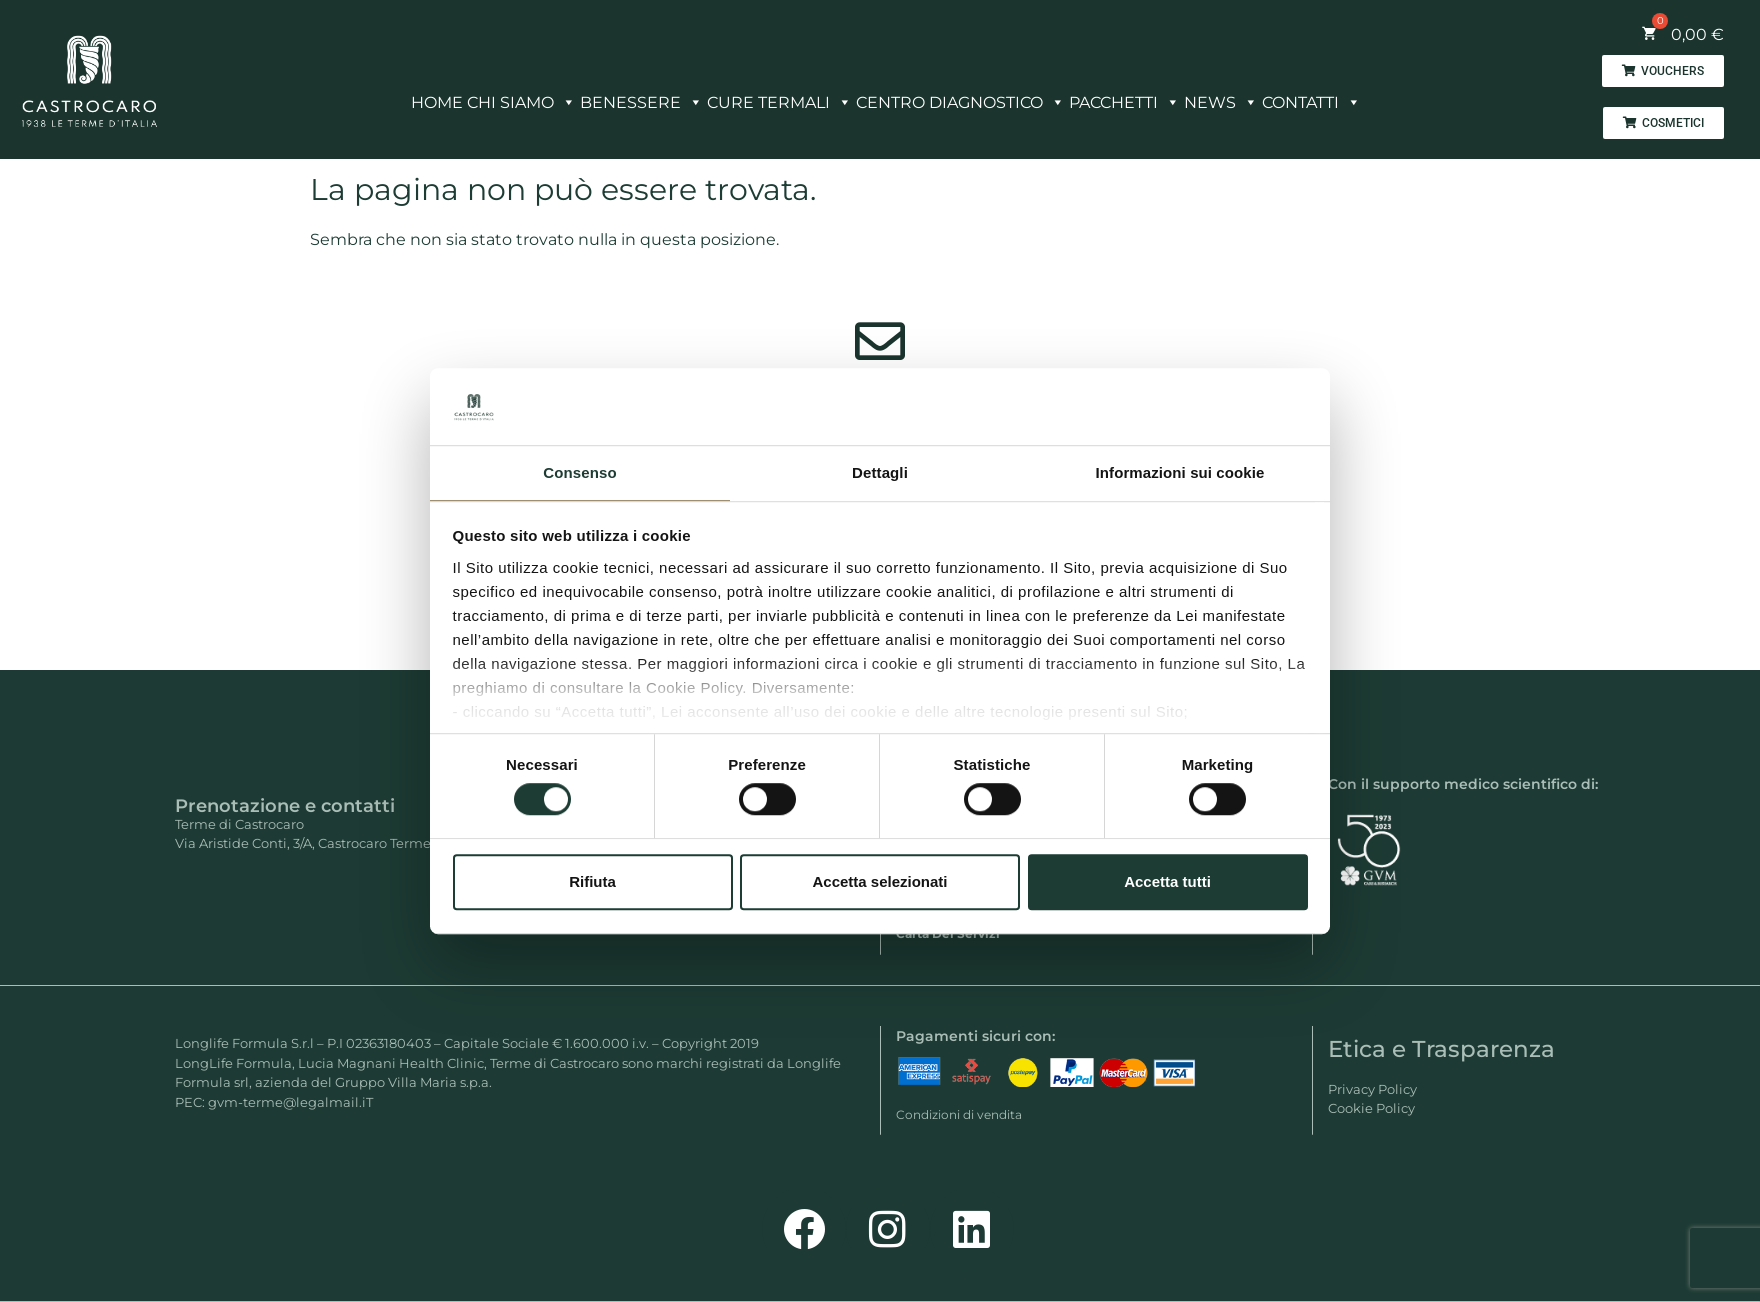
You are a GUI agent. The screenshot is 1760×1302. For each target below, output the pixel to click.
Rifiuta (592, 881)
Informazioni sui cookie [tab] (1180, 472)
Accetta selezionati (879, 881)
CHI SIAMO (521, 97)
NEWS (1221, 97)
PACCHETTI (1124, 97)
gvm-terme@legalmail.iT (290, 1102)
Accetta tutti (1167, 881)
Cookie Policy (1371, 1108)
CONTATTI (1311, 97)
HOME (437, 102)
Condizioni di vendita (959, 1114)
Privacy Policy (1372, 1089)
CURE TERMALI (779, 97)
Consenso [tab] (579, 472)
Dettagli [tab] (880, 472)
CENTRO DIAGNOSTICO (960, 97)
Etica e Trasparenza (1441, 1049)
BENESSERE (641, 97)
